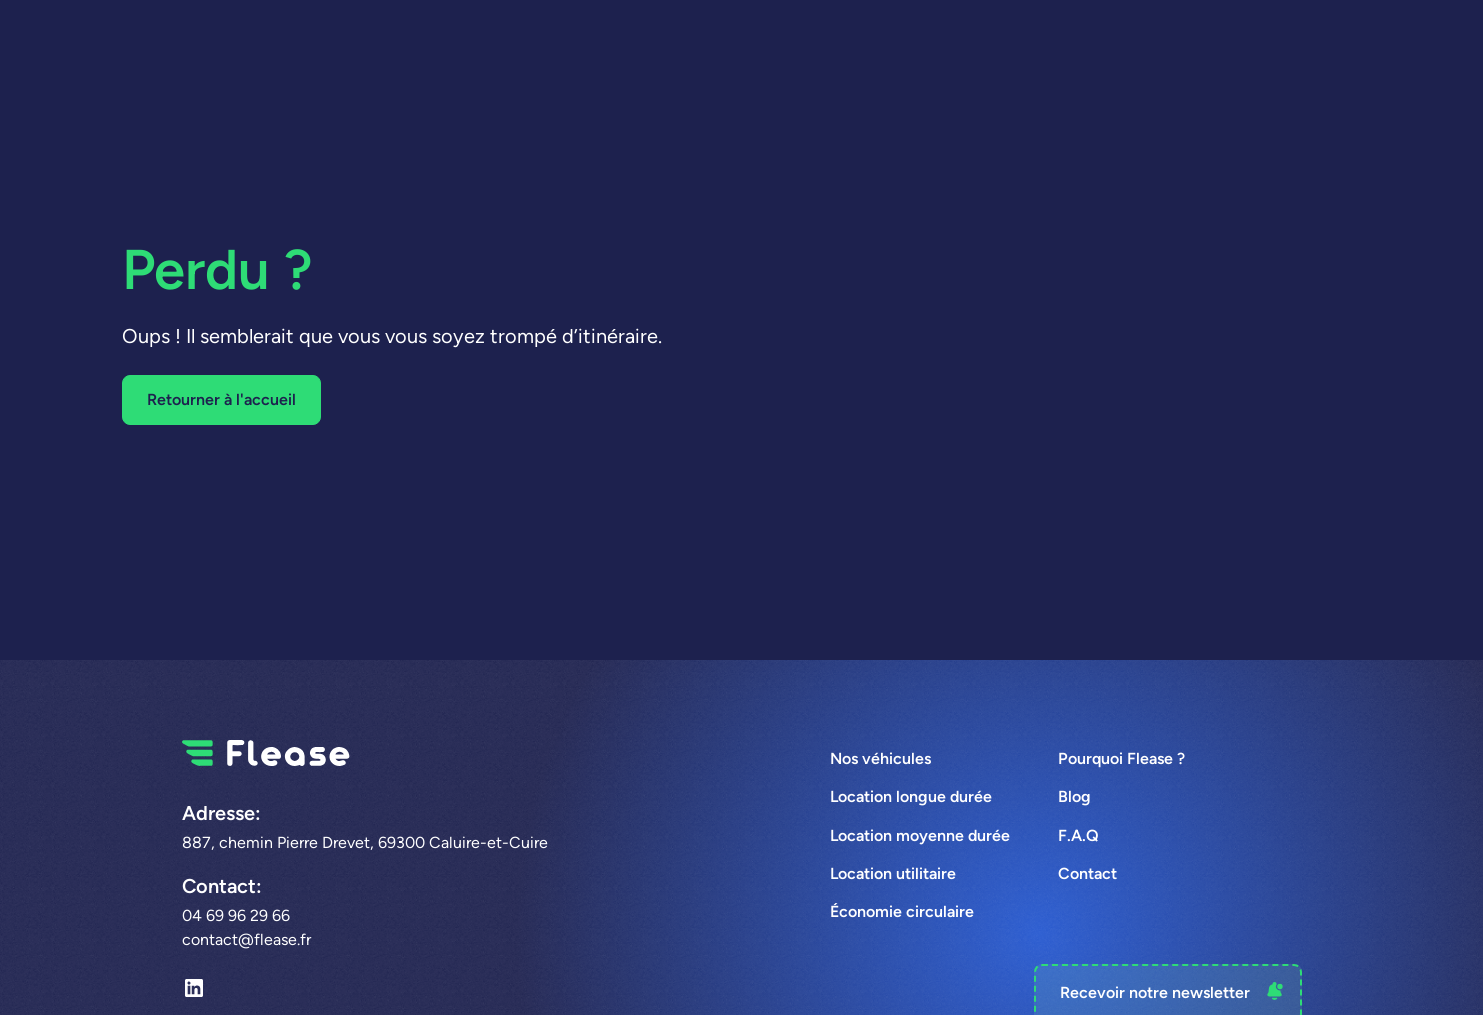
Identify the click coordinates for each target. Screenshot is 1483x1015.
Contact (1087, 873)
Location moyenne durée (920, 835)
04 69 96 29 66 (236, 915)
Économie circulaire (902, 911)
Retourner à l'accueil (221, 399)
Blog (1074, 796)
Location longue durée (911, 796)
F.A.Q (1078, 835)
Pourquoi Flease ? (1121, 758)
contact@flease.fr (246, 939)
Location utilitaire (893, 873)
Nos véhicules (880, 758)
